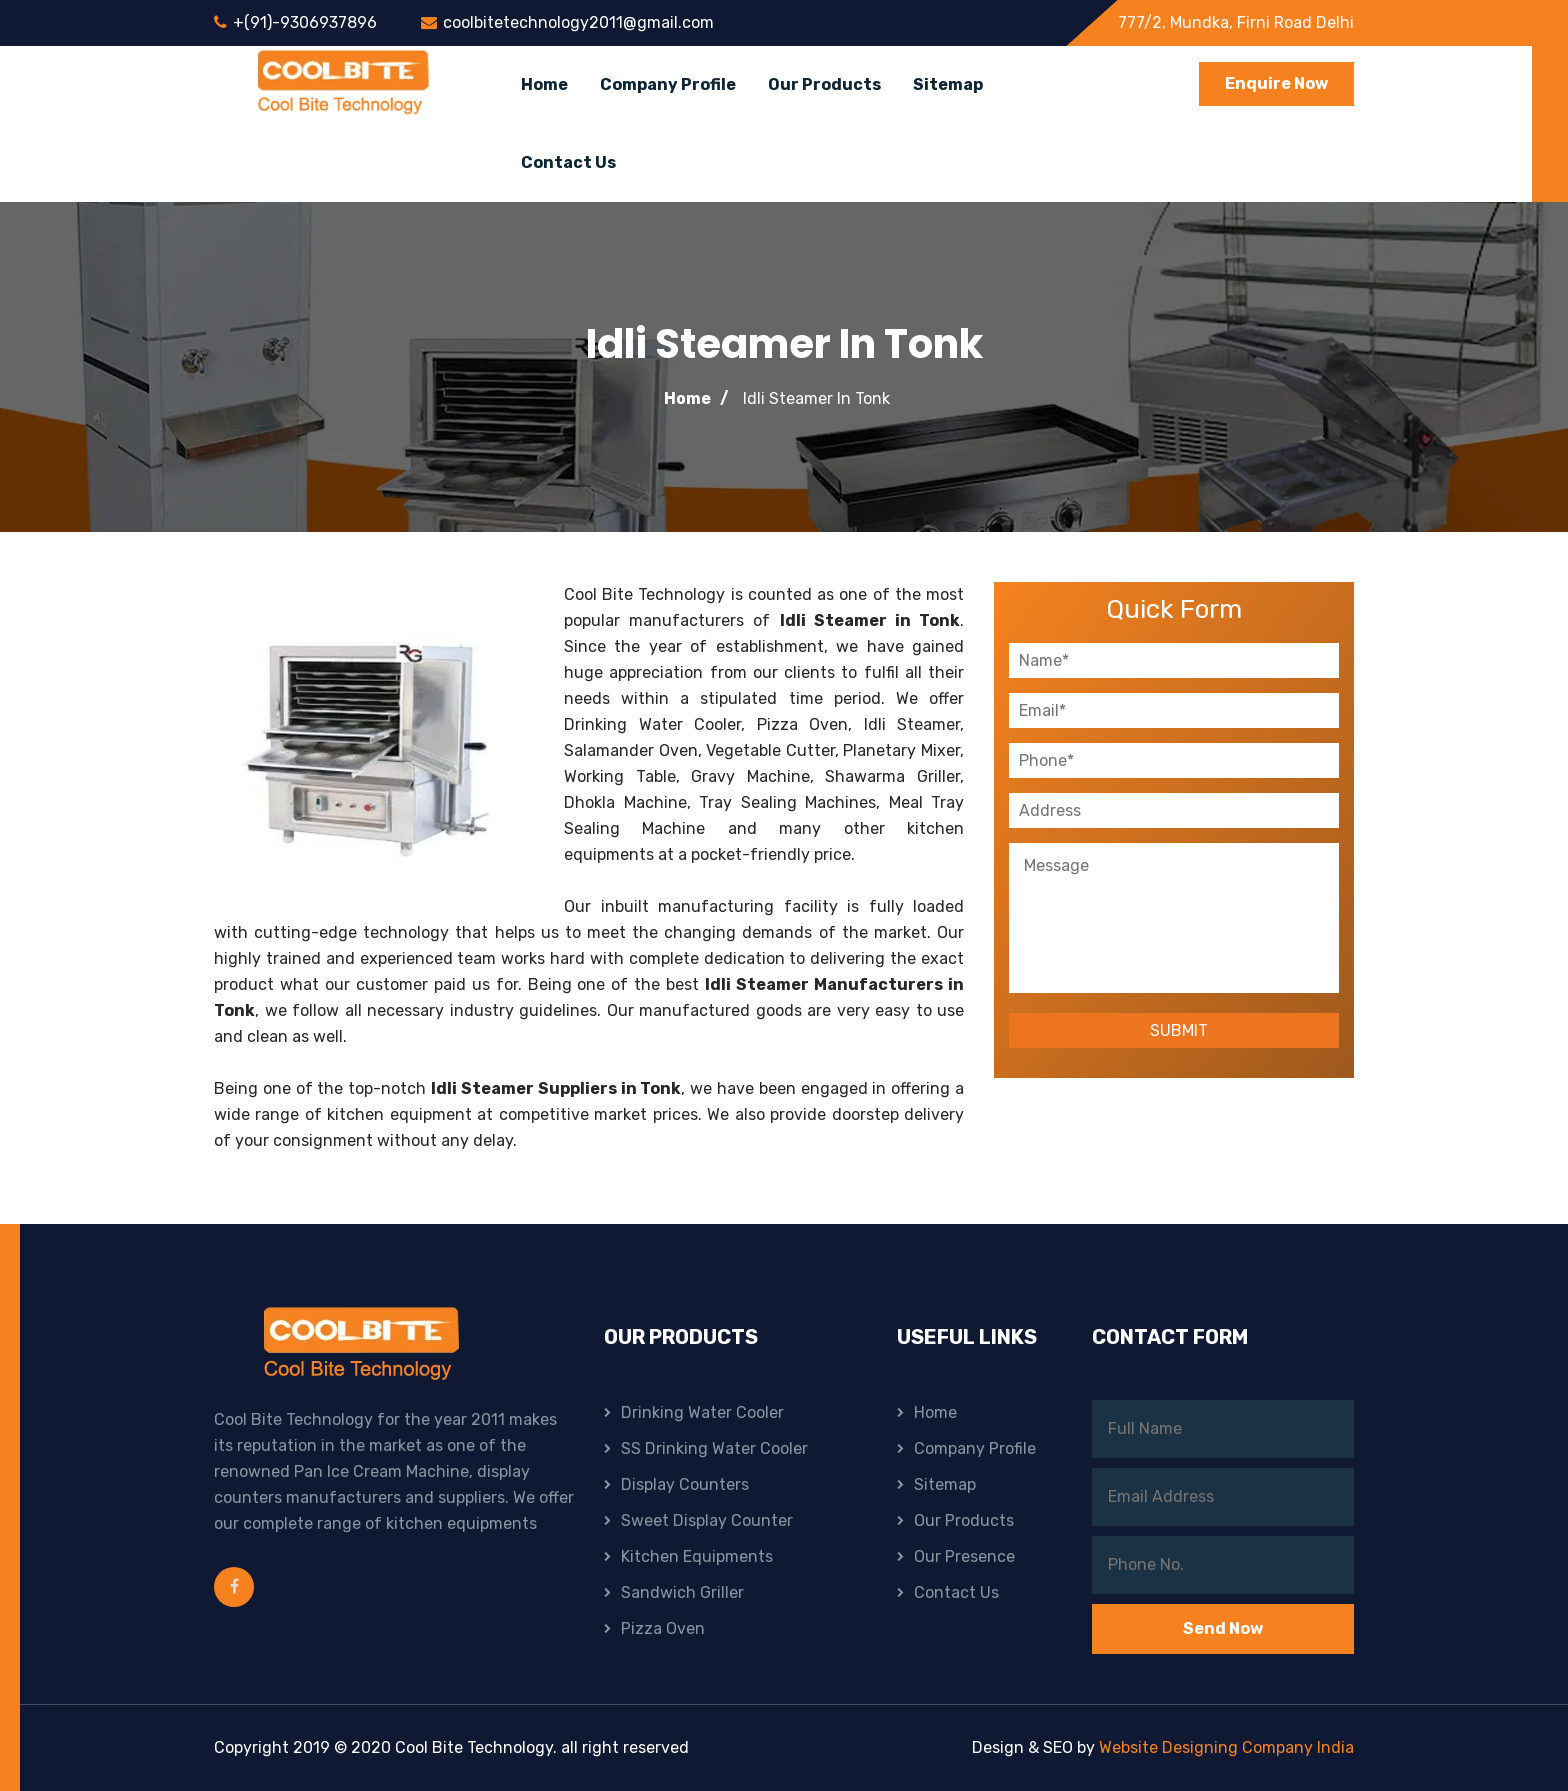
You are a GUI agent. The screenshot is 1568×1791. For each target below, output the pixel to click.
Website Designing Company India (1226, 1747)
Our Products (824, 84)
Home (544, 84)
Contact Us (568, 162)
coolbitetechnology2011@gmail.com (578, 22)
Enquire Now (1276, 83)
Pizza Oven (663, 1628)
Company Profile (668, 84)
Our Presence (964, 1556)
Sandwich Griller (682, 1592)
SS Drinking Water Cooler (714, 1448)
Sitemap (948, 84)
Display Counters (685, 1484)
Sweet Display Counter (707, 1520)
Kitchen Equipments (697, 1556)
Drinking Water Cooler (702, 1412)
